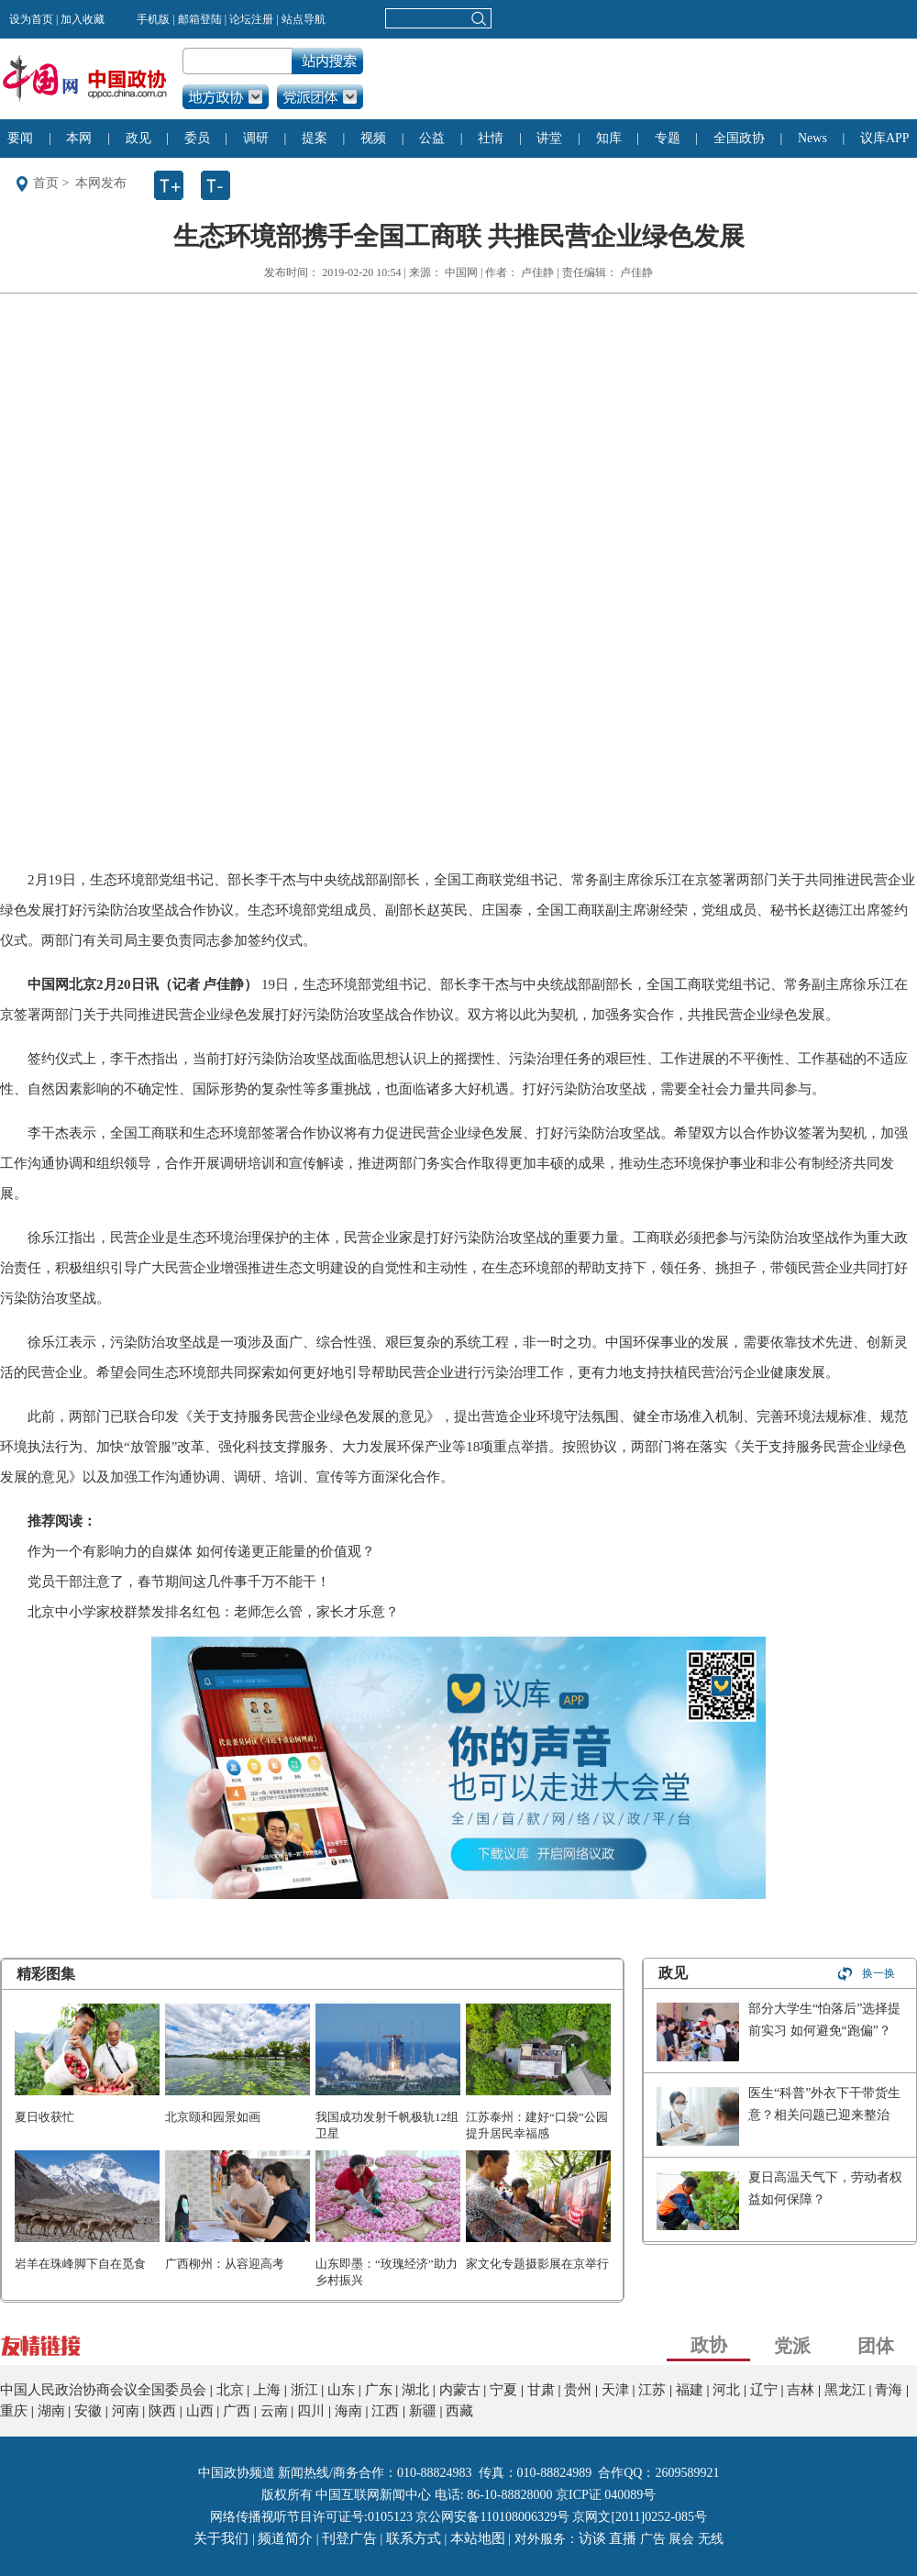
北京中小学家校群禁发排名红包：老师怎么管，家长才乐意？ (213, 1611)
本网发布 (101, 183)
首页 (46, 183)
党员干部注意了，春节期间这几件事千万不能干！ (179, 1581)
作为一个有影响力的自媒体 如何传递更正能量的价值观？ (201, 1551)
